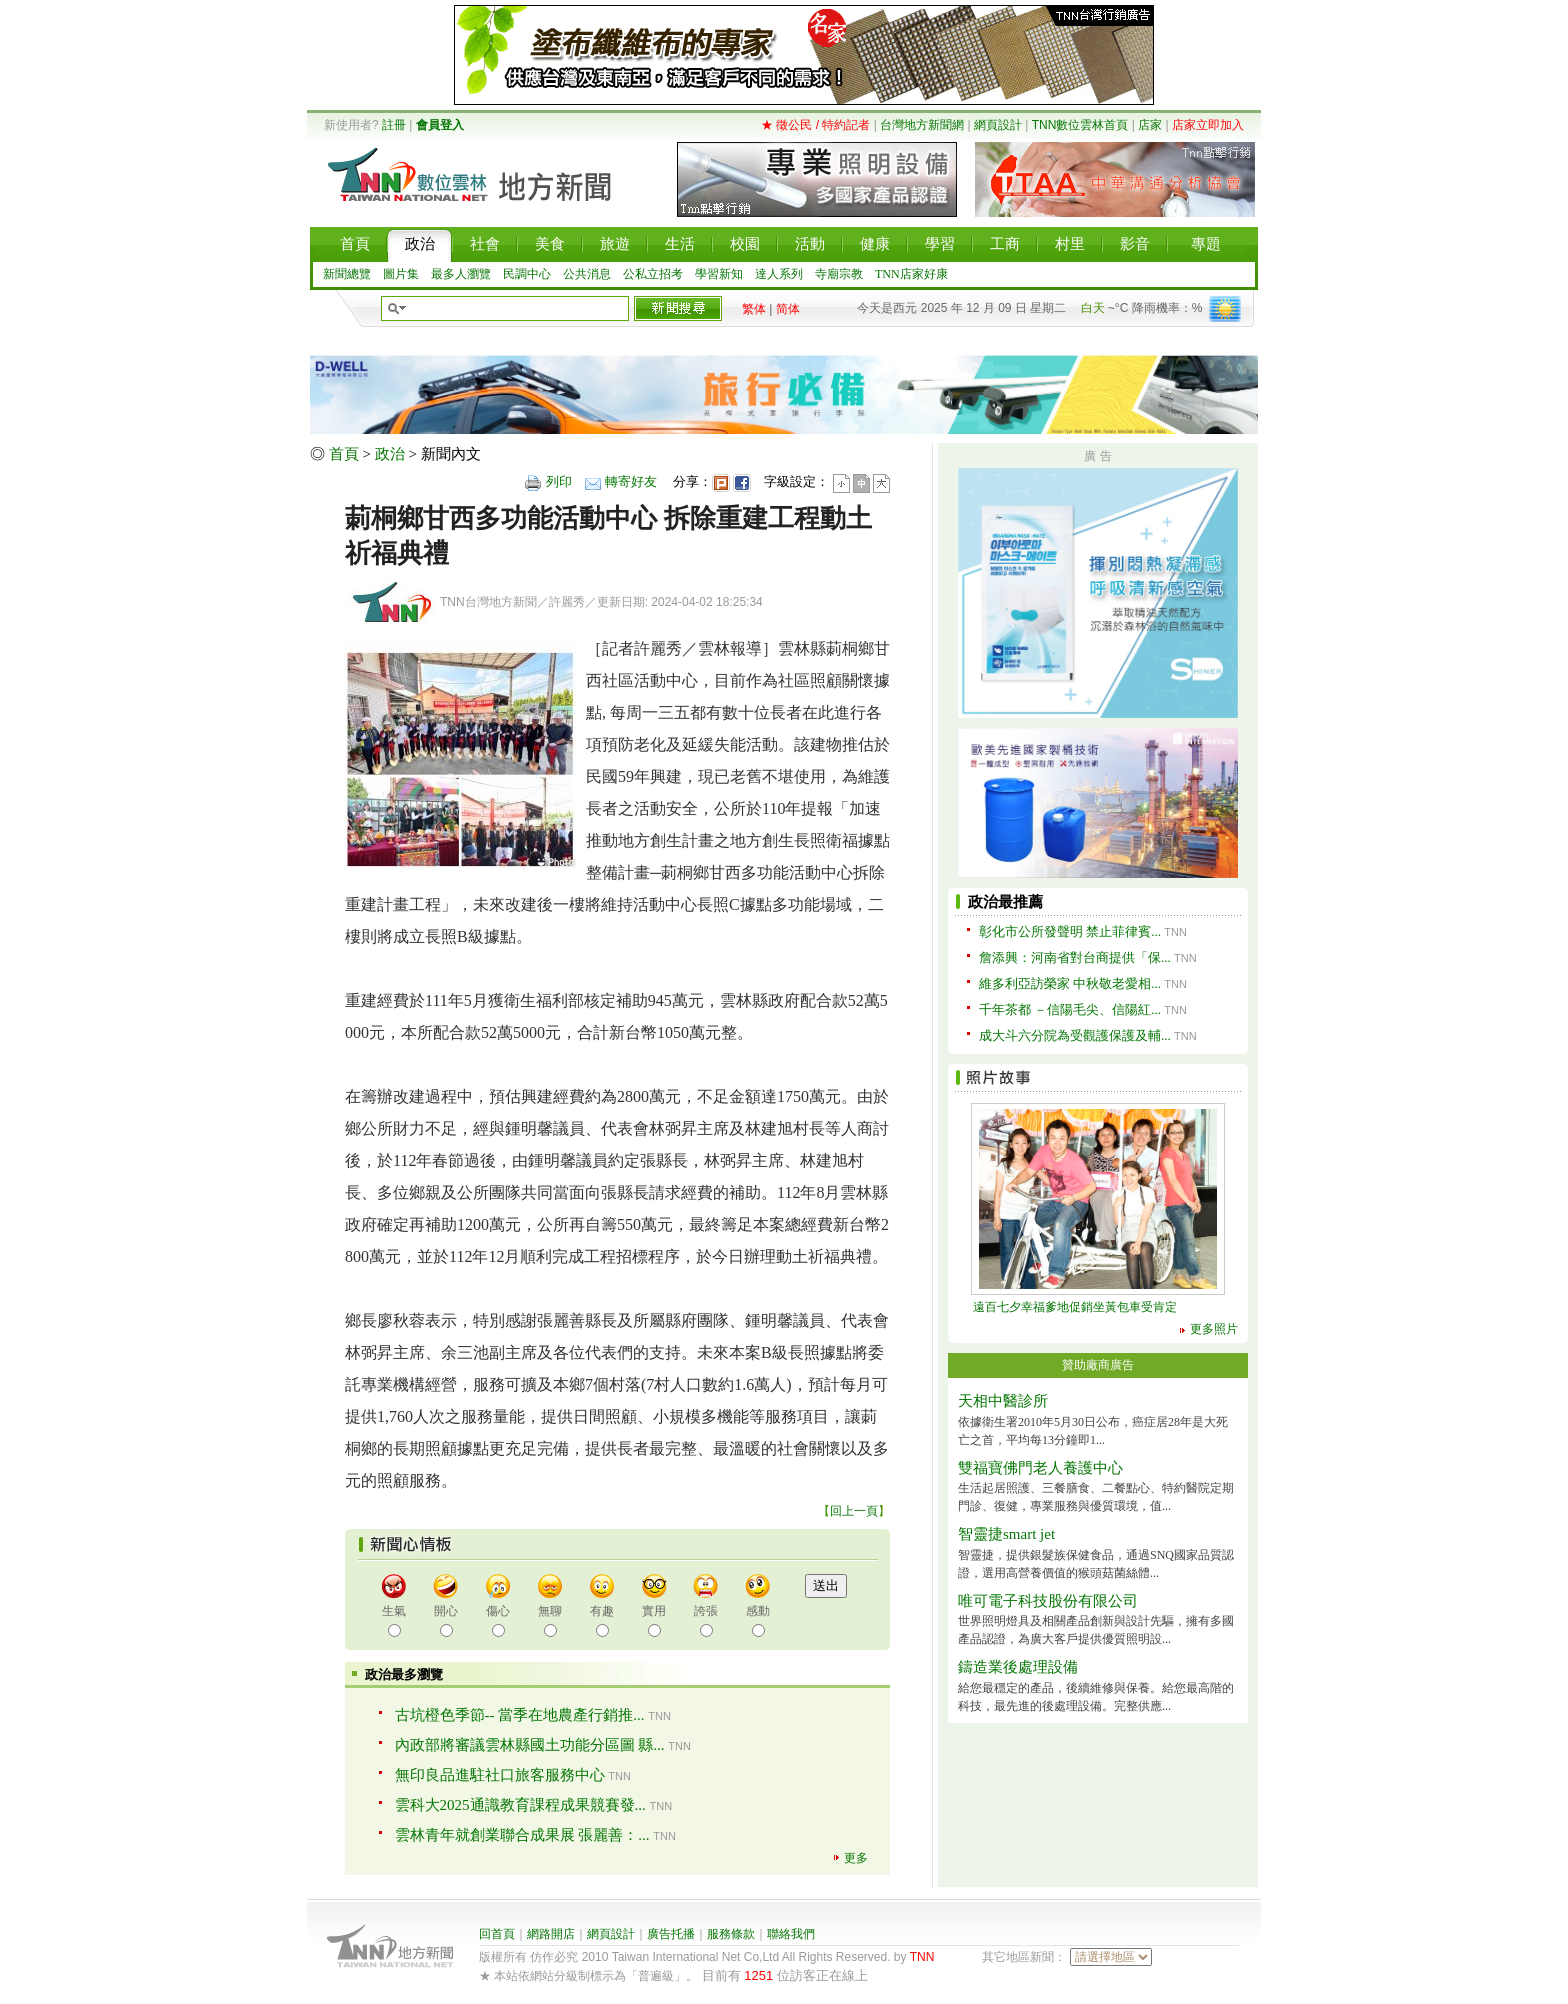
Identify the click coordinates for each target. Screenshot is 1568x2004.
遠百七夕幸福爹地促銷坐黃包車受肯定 (1075, 1307)
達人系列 (779, 274)
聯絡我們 (791, 1934)
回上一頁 (854, 1511)
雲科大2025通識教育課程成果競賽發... (520, 1805)
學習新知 (719, 274)
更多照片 (1214, 1329)
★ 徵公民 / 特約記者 (815, 125)
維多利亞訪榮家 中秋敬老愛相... (1070, 983)
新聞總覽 (347, 274)
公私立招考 (653, 274)
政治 (390, 454)
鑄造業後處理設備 (1018, 1667)
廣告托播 (671, 1934)
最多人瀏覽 (461, 274)
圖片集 (401, 274)
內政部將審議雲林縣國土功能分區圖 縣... (530, 1745)
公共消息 (587, 274)
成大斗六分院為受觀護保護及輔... (1075, 1035)
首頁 (344, 454)
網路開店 (551, 1934)
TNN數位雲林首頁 (1080, 125)
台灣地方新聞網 (922, 125)
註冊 (394, 125)
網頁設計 (998, 125)
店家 (1150, 125)
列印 (559, 481)
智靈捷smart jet (1006, 1534)
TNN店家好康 (911, 274)
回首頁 (497, 1934)
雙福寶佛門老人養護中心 (1040, 1468)
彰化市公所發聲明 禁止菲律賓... (1070, 931)
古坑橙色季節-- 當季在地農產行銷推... (520, 1715)
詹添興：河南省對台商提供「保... (1075, 957)
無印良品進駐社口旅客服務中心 (500, 1775)
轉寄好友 (631, 481)
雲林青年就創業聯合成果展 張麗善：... (522, 1835)
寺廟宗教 (839, 274)
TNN (922, 1957)
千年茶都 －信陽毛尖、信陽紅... (1070, 1009)
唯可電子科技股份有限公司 (1048, 1601)
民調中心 (527, 274)
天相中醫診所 (1003, 1401)
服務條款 (731, 1934)
